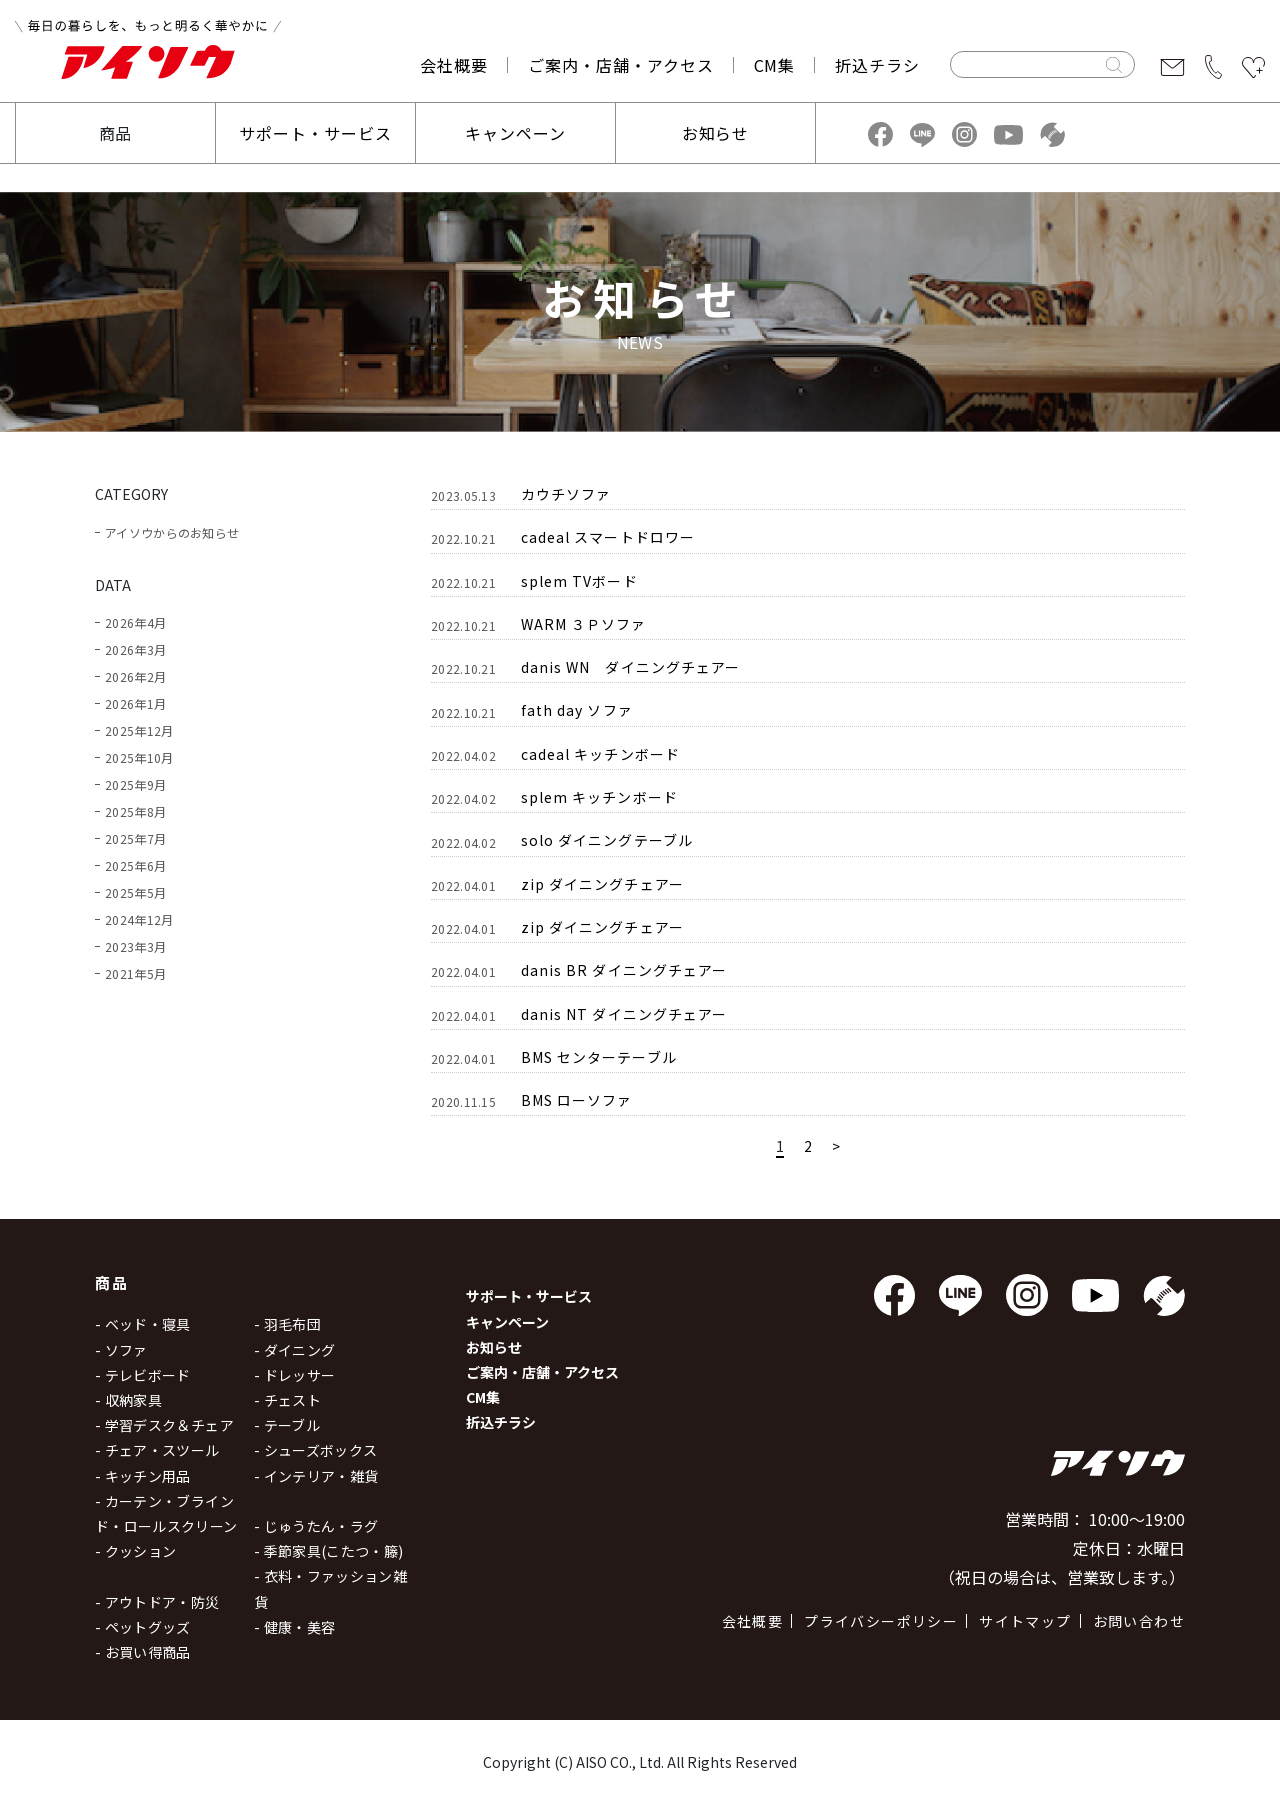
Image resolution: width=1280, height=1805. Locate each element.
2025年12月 (139, 730)
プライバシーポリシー (881, 1621)
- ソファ (121, 1350)
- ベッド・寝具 (143, 1324)
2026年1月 (135, 703)
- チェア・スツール (157, 1450)
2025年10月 (139, 757)
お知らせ (716, 133)
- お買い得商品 (143, 1652)
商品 (116, 133)
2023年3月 (135, 946)
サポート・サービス (315, 133)
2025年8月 (135, 811)
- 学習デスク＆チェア (164, 1425)
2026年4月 (135, 622)
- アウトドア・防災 (157, 1602)
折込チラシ (877, 65)
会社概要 (454, 65)
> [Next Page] (836, 1146)
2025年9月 (135, 784)
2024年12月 (139, 919)
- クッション (135, 1551)
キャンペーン (515, 133)
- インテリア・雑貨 (316, 1476)
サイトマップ (1025, 1621)
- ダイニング (294, 1350)
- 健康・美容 (294, 1627)
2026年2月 (135, 676)
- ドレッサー (294, 1375)
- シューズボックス (316, 1450)
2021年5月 (135, 973)
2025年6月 (135, 865)
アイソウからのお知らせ (172, 532)
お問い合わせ (1139, 1621)
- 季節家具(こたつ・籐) (329, 1551)
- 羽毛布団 (287, 1324)
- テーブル (287, 1425)
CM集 (775, 65)
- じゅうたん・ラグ (316, 1526)
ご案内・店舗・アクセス (621, 65)
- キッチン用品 (143, 1476)
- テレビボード (143, 1375)
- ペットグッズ (143, 1627)
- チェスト (287, 1400)
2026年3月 (135, 649)
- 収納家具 (128, 1400)
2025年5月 (135, 892)
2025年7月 (135, 838)
